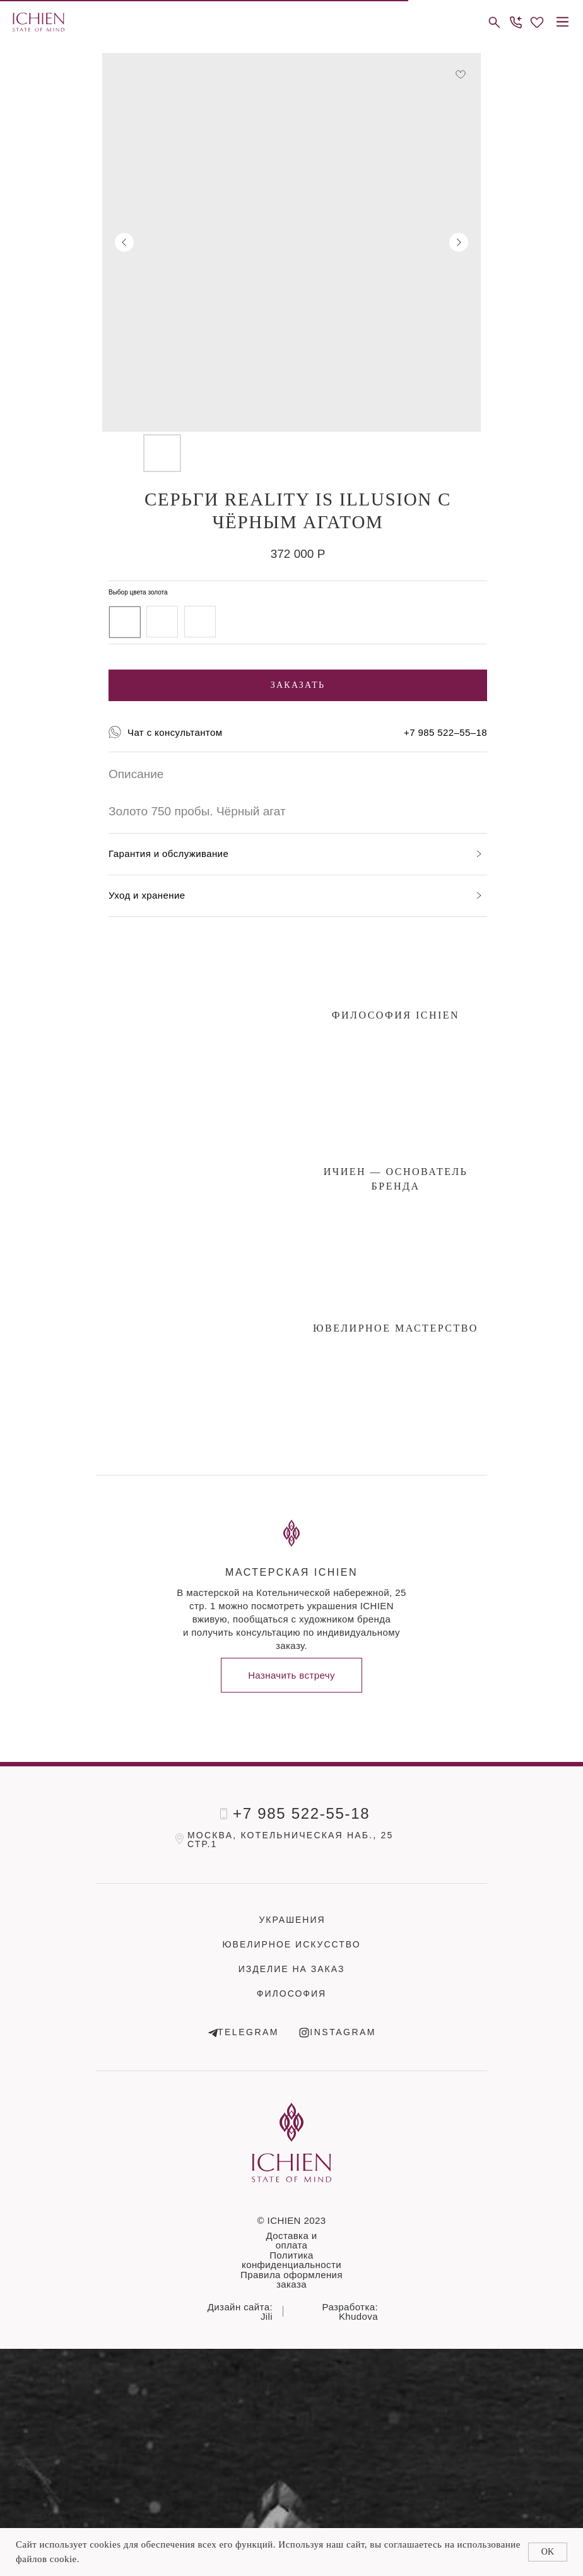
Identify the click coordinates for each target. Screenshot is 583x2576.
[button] (515, 22)
